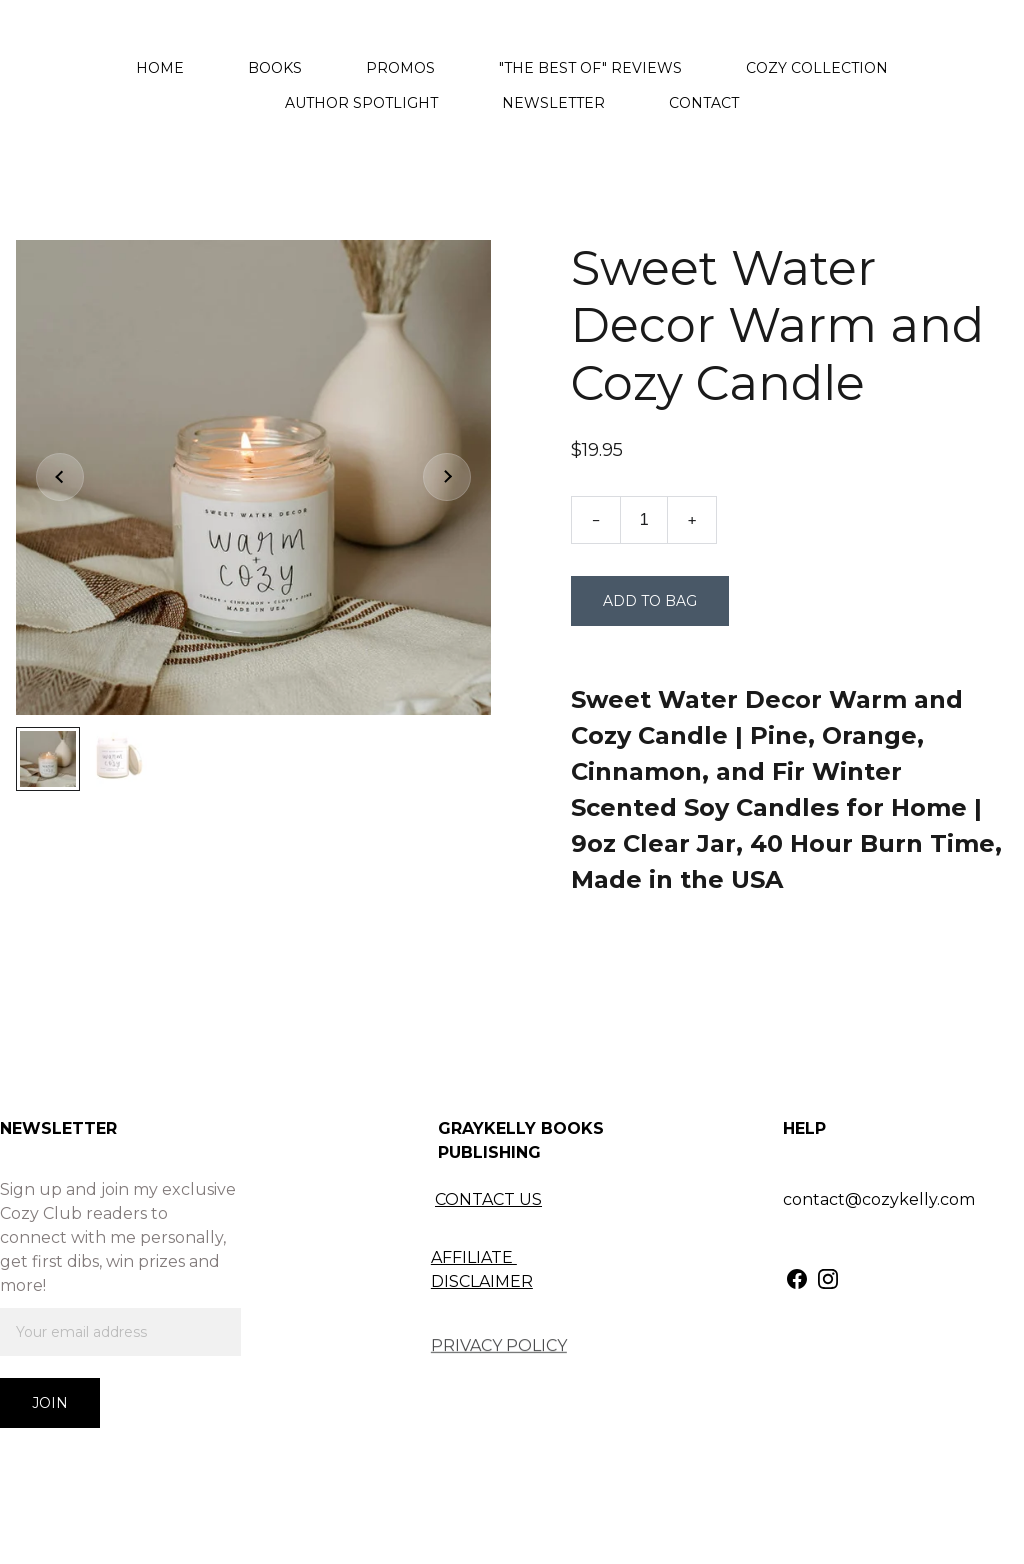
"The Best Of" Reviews (590, 68)
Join (50, 1403)
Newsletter (553, 103)
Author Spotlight (361, 103)
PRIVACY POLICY (499, 1346)
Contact (704, 103)
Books (275, 68)
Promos (400, 68)
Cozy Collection (817, 68)
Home (160, 68)
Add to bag (650, 601)
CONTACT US (488, 1199)
